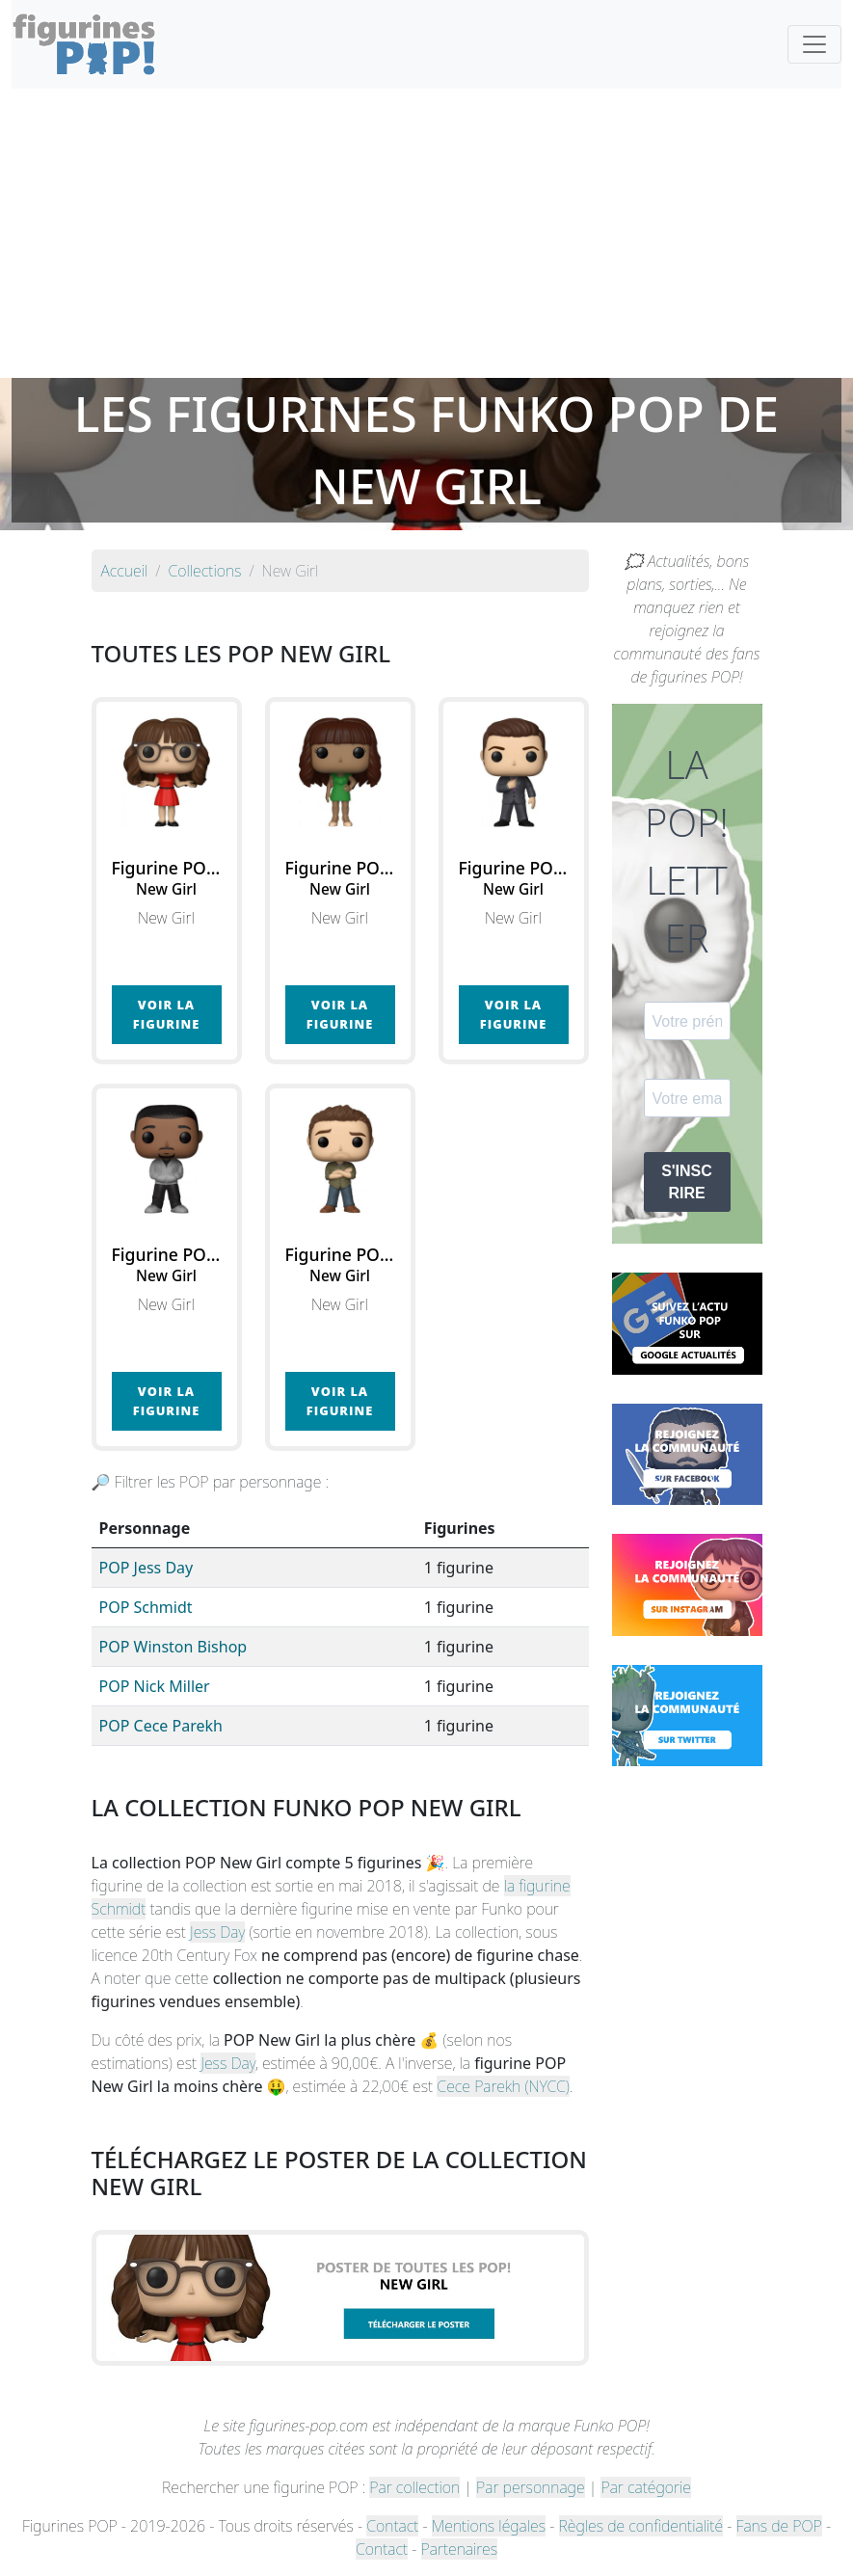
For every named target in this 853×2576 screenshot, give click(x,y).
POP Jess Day (146, 1567)
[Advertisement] (426, 233)
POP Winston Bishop (173, 1646)
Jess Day (217, 1932)
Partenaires (459, 2549)
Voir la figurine (166, 1014)
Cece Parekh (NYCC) (503, 2086)
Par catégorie (645, 2487)
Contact (392, 2525)
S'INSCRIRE (686, 1182)
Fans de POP (779, 2525)
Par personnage (530, 2487)
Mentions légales (489, 2525)
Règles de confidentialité (641, 2525)
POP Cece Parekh (161, 1725)
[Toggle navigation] (814, 44)
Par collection (414, 2487)
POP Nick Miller (154, 1686)
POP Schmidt (146, 1607)
